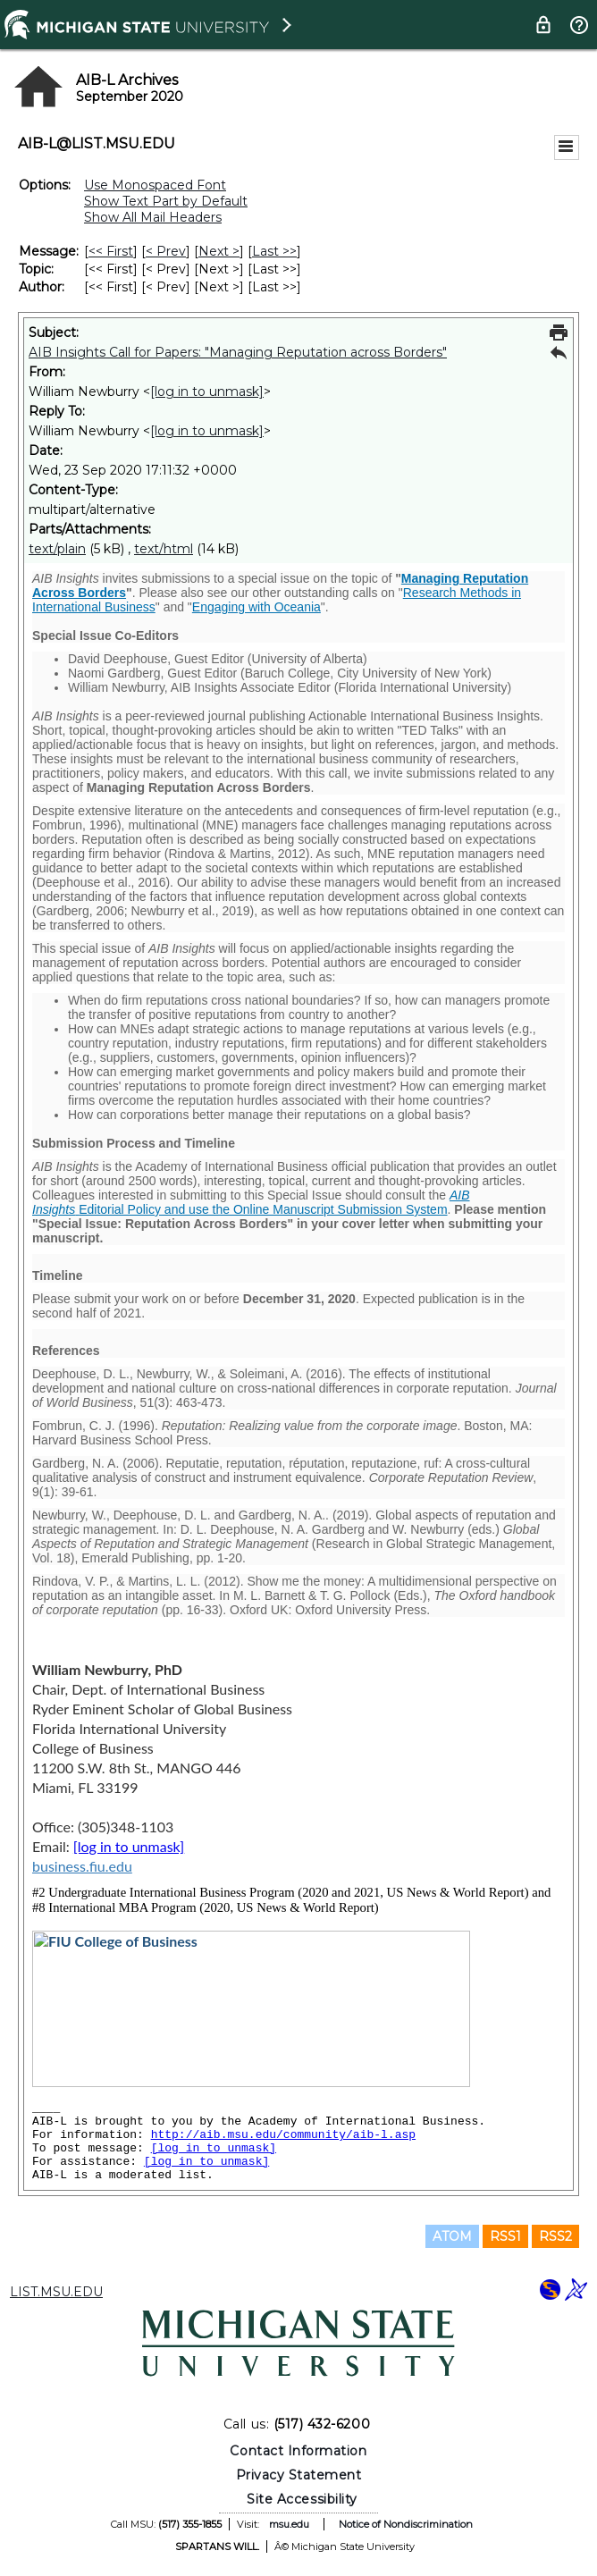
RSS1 (505, 2236)
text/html (163, 549)
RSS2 (555, 2236)
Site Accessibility (302, 2499)
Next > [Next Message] (219, 251)
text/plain (57, 549)
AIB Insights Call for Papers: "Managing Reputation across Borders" (238, 352)
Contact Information (298, 2451)
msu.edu (289, 2524)
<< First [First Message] (110, 251)
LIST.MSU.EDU (56, 2292)
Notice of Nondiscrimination (406, 2524)
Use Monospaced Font (155, 185)
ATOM (452, 2236)
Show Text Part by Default (166, 201)
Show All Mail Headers (153, 217)
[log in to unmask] (207, 391)
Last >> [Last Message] (274, 251)
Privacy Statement (299, 2475)
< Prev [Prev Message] (166, 251)
